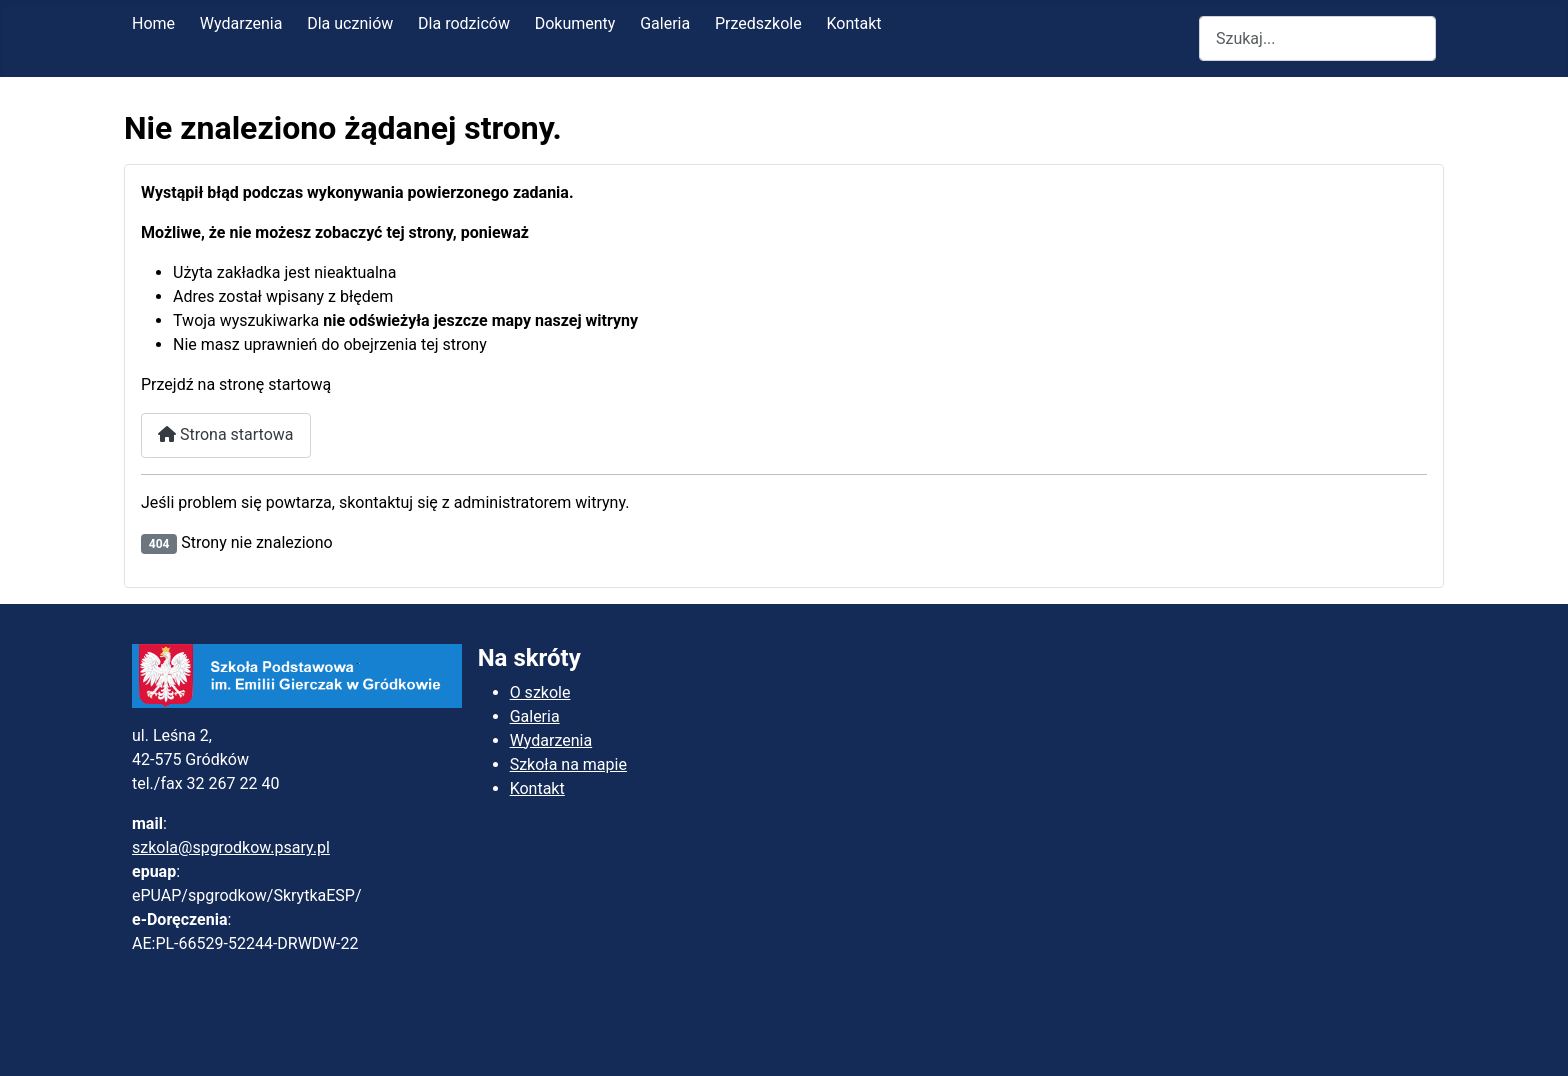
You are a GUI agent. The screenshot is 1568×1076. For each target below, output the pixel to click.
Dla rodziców (464, 23)
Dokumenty (575, 23)
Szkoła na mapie (568, 764)
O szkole (540, 692)
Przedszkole (758, 23)
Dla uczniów (350, 23)
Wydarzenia (241, 23)
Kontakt (853, 23)
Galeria (665, 23)
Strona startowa (226, 434)
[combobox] (1317, 38)
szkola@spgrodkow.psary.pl (231, 847)
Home (153, 23)
